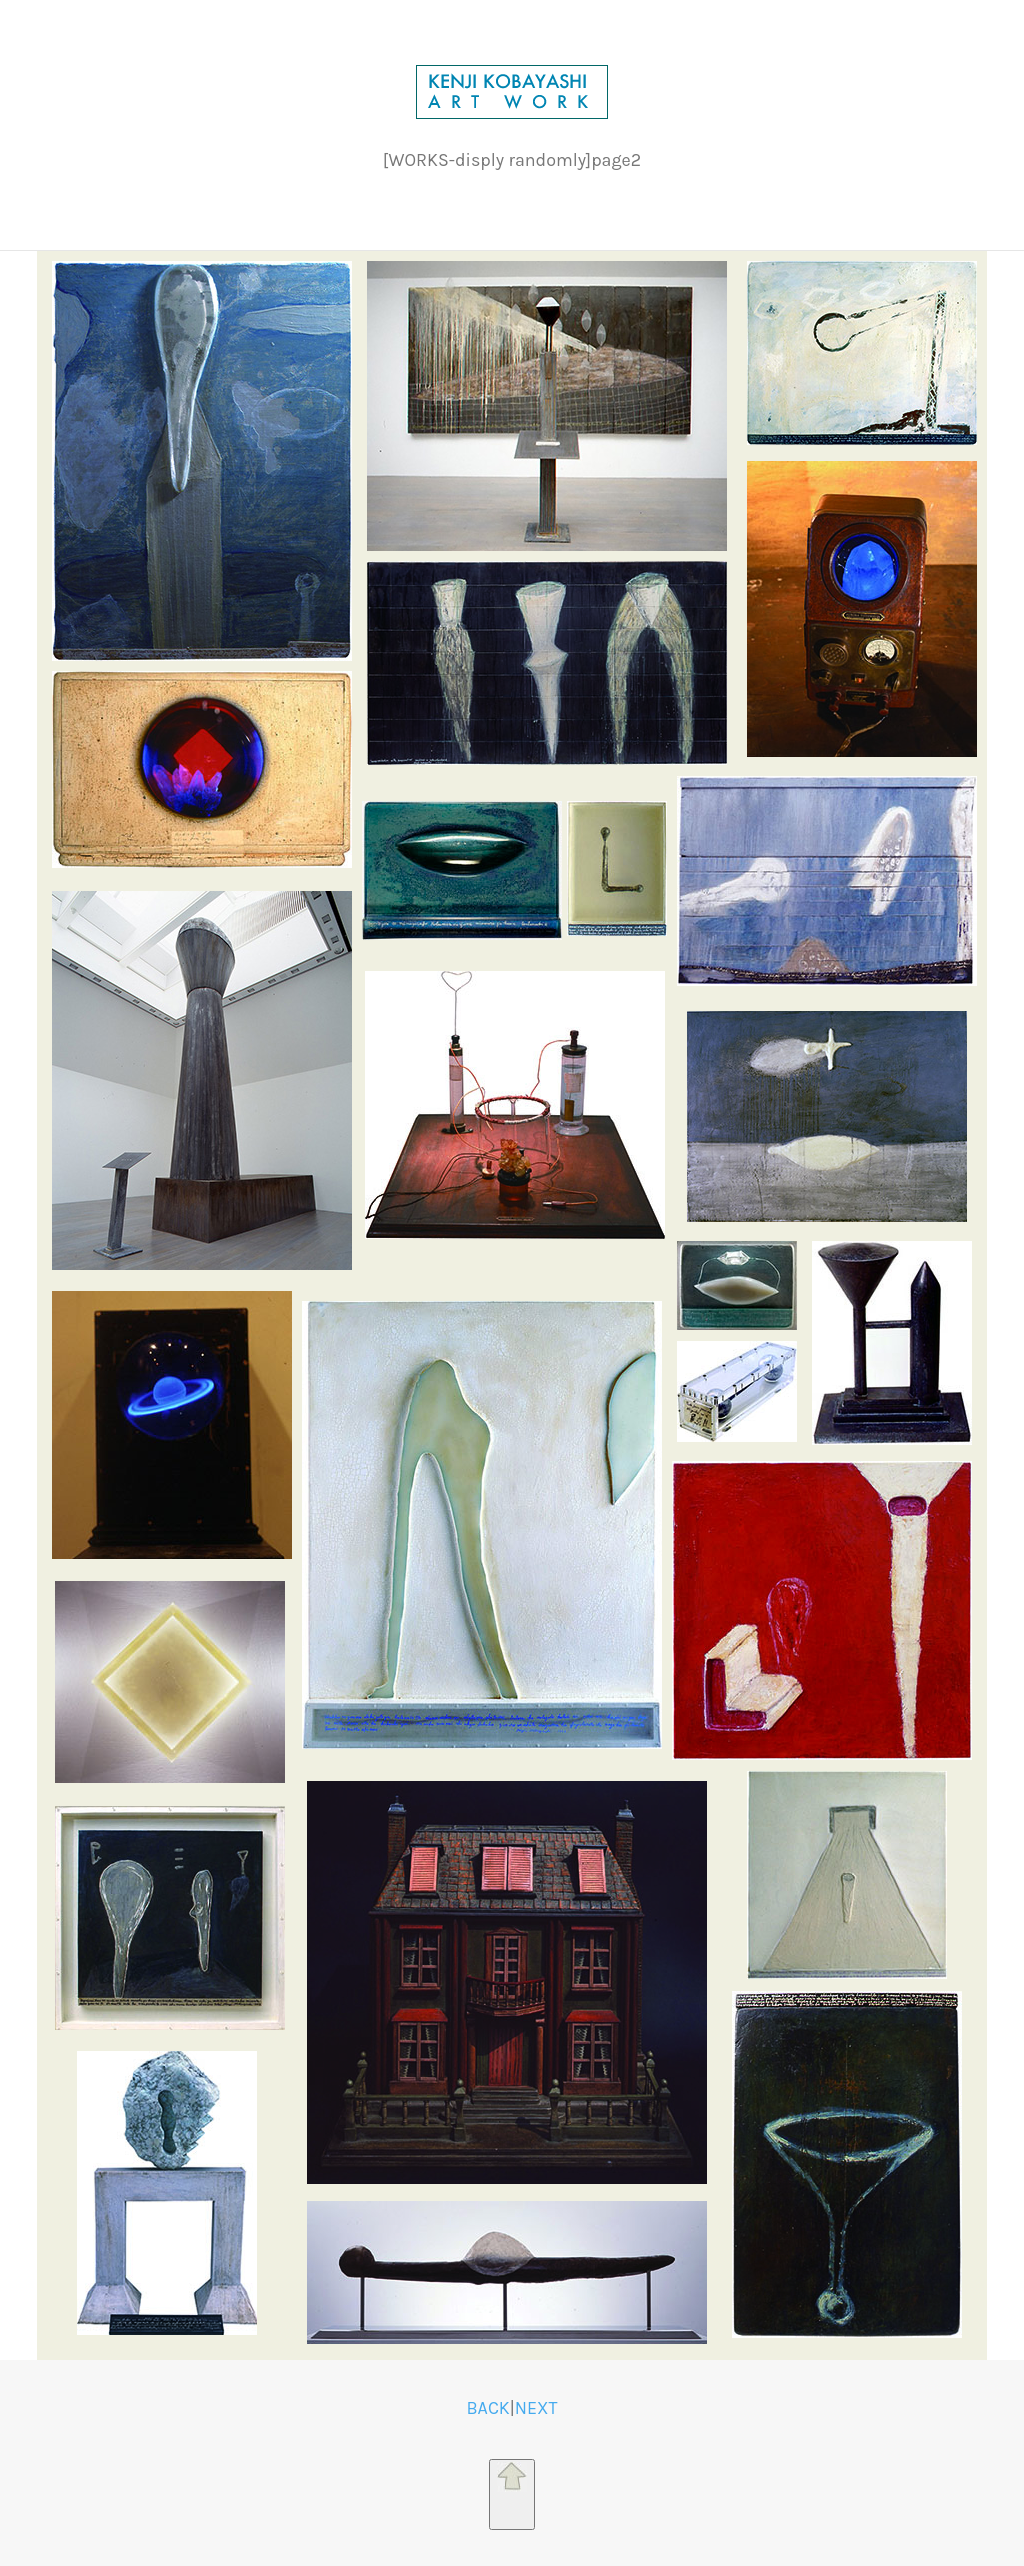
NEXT (536, 2408)
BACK (487, 2408)
